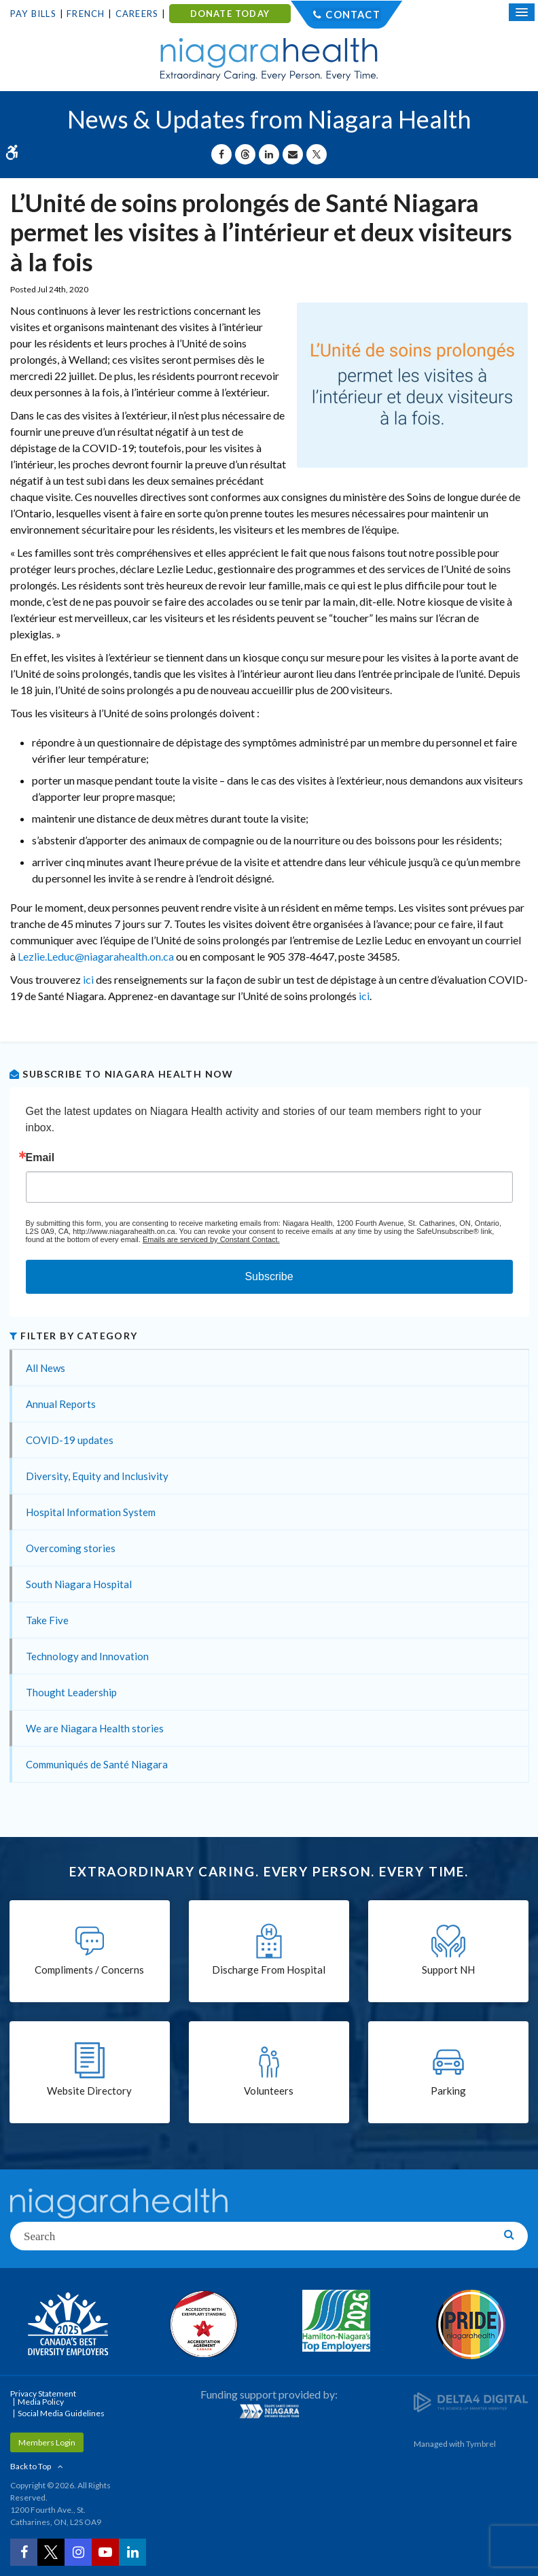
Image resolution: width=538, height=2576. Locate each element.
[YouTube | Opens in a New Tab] (105, 2552)
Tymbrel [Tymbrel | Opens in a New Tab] (481, 2444)
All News (45, 1368)
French (86, 13)
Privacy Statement (43, 2393)
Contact (353, 14)
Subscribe (269, 1276)
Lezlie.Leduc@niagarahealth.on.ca (96, 956)
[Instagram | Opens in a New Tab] (78, 2552)
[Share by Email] (293, 154)
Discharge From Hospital (268, 1969)
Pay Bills (33, 13)
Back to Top (30, 2466)
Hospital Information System (91, 1512)
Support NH (448, 1969)
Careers (136, 13)
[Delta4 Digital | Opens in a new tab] (471, 2402)
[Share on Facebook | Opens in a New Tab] (221, 154)
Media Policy (41, 2402)
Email (40, 1157)
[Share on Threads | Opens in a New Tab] (245, 154)
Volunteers (268, 2090)
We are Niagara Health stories (95, 1728)
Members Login (46, 2442)
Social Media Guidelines (61, 2413)
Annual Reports (61, 1404)
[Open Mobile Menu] (522, 12)
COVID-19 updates (69, 1440)
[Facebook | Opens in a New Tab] (23, 2552)
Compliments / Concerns (89, 1969)
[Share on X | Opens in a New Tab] (316, 154)
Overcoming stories (70, 1548)
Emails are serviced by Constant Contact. (211, 1239)
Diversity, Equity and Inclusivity (97, 1476)
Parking (448, 2090)
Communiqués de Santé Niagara (97, 1764)
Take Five (47, 1620)
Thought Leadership (71, 1692)
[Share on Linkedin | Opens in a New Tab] (269, 154)
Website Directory (89, 2090)
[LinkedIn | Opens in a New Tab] (132, 2552)
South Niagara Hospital (79, 1584)
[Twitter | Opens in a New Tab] (51, 2552)
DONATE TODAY (230, 13)
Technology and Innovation (87, 1656)
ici (88, 979)
